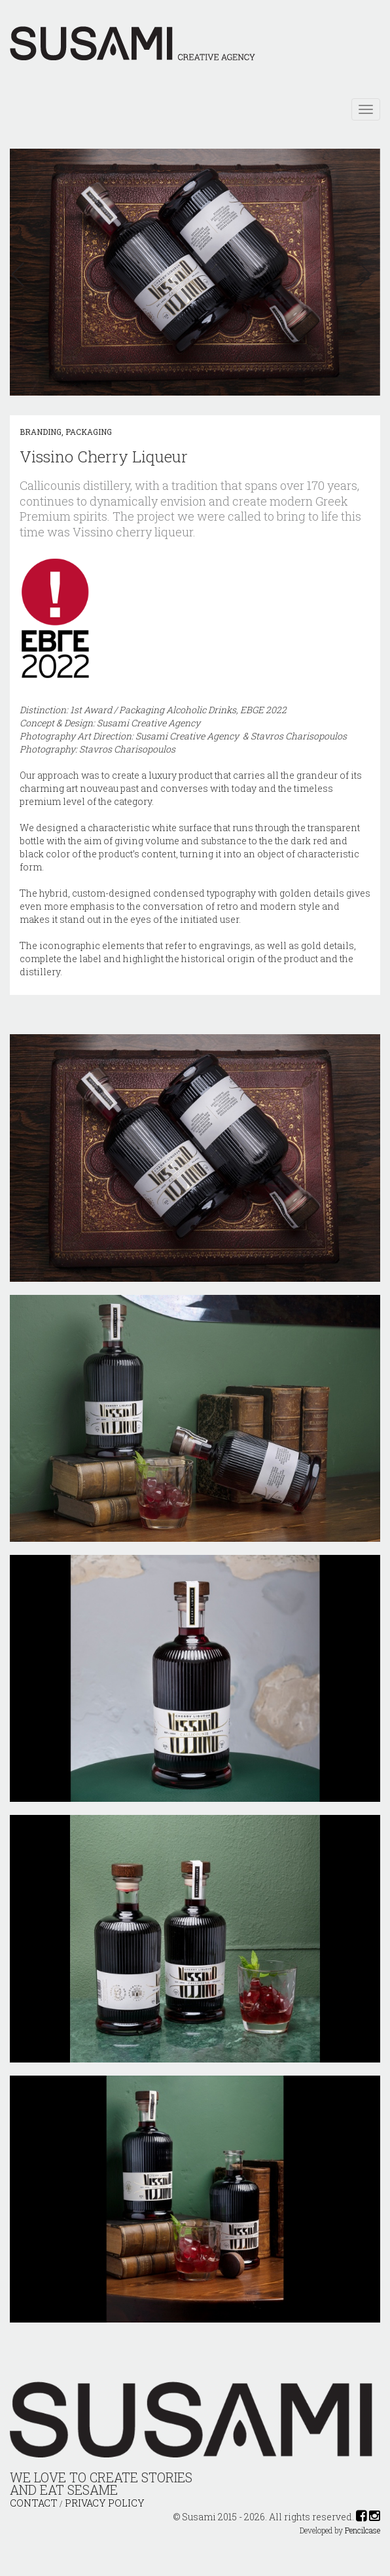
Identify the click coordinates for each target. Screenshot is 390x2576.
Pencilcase (362, 2530)
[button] (21, 274)
